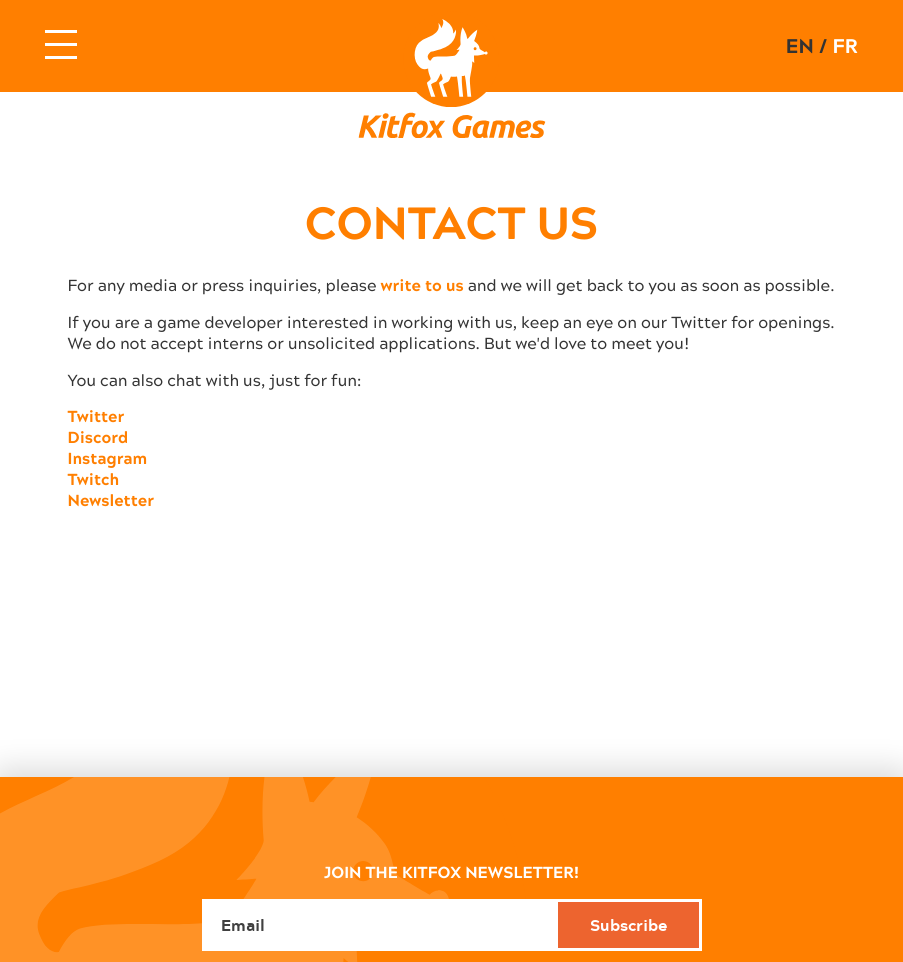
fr (844, 46)
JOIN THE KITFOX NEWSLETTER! (451, 872)
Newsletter (111, 500)
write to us (422, 285)
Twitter (96, 416)
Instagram (108, 458)
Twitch (94, 479)
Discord (98, 437)
